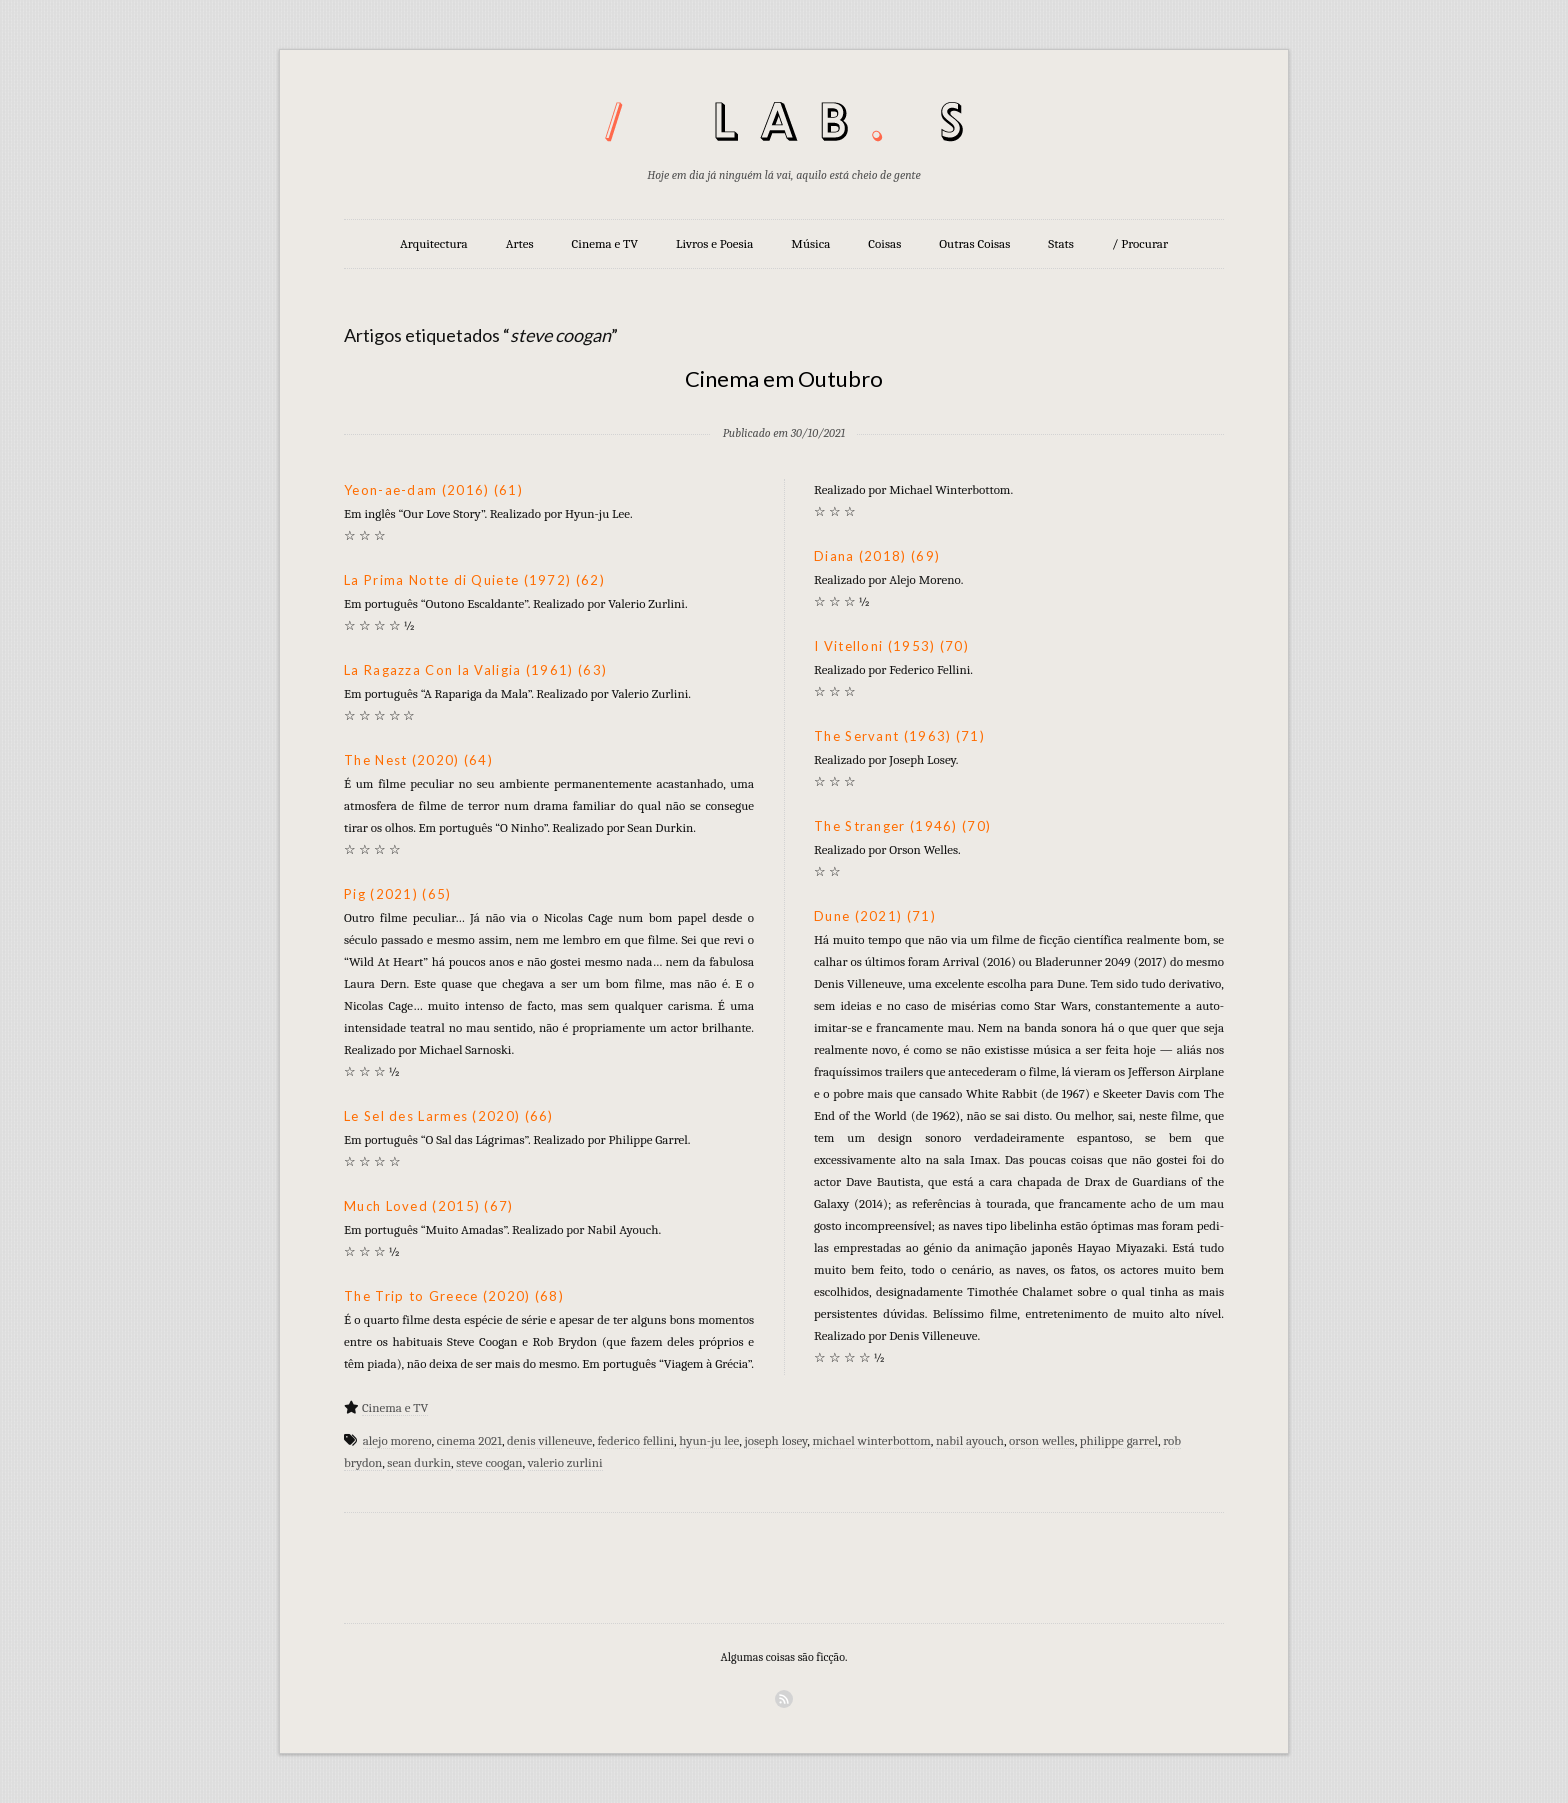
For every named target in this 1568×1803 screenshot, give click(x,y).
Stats (1061, 243)
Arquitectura (434, 243)
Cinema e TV (605, 243)
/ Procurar (1140, 243)
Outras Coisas (974, 243)
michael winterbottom (871, 1440)
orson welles (1042, 1440)
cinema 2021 (469, 1440)
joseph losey (775, 1440)
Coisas (884, 243)
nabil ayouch (970, 1440)
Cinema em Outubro (784, 378)
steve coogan (489, 1462)
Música (810, 243)
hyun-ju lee (709, 1440)
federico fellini (635, 1440)
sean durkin (419, 1462)
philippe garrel (1119, 1440)
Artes (520, 243)
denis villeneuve (549, 1440)
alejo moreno (397, 1440)
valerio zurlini (565, 1462)
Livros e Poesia (714, 243)
